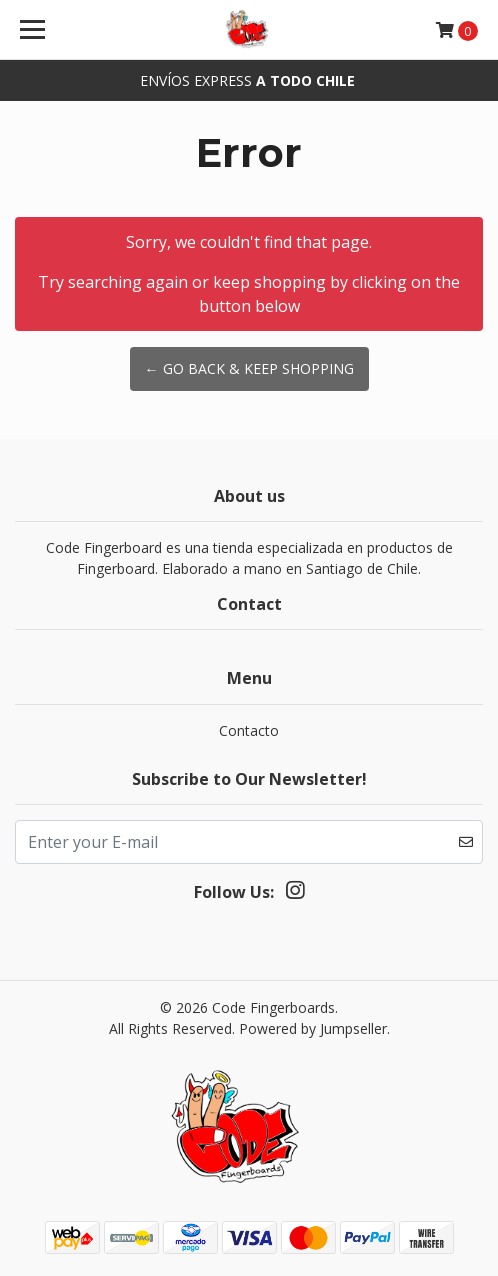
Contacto (249, 730)
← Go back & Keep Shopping (249, 368)
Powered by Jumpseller (313, 1028)
